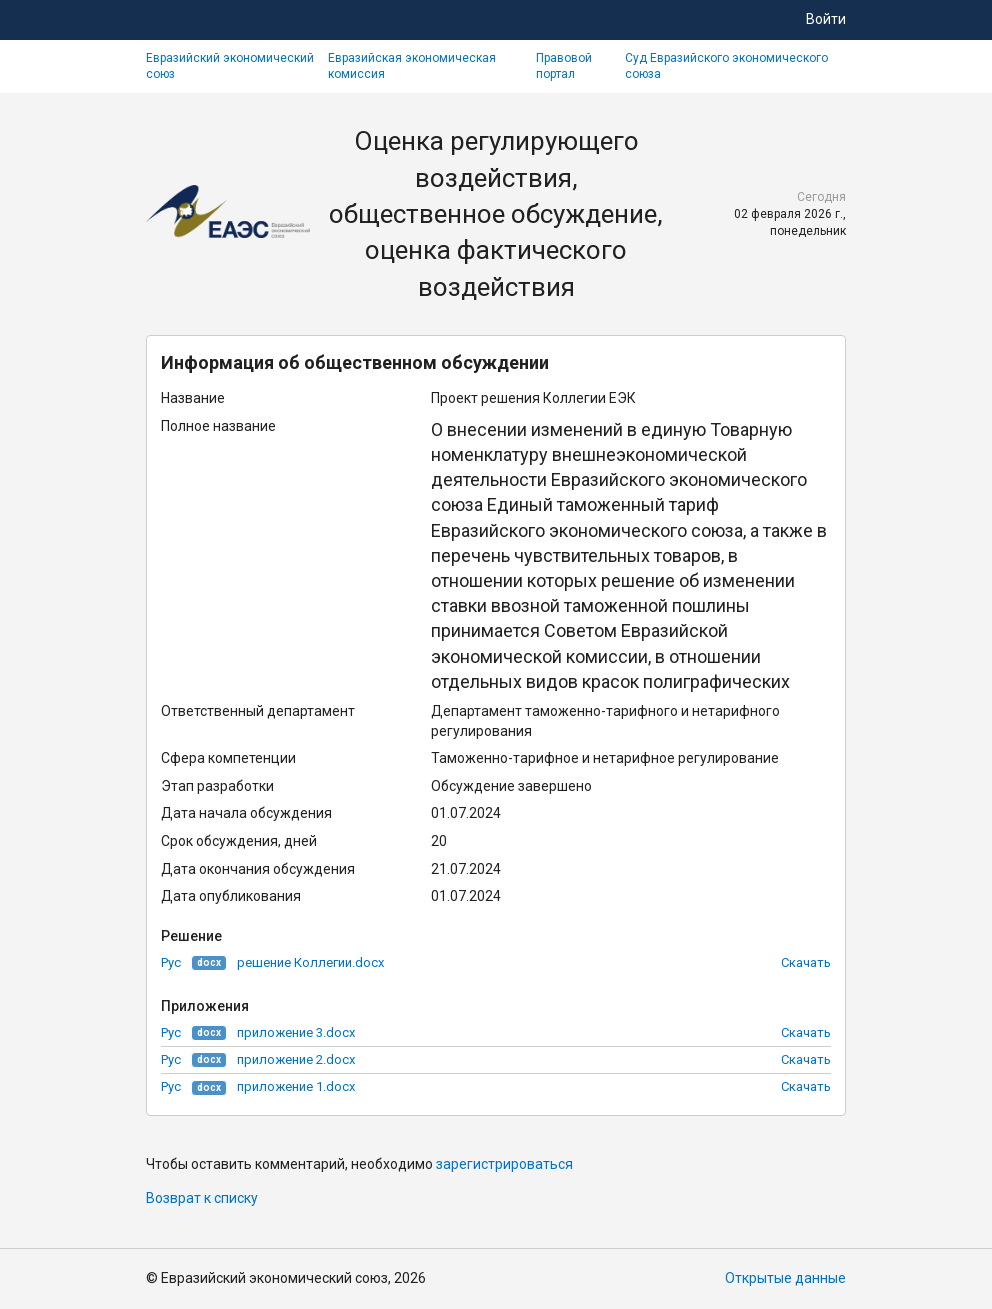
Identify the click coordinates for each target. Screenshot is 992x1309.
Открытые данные (785, 1278)
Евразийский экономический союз (230, 66)
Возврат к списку (202, 1198)
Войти (826, 19)
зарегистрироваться (504, 1164)
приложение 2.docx (296, 1059)
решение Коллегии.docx (310, 962)
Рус (171, 962)
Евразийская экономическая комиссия (412, 66)
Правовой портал (564, 66)
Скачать (806, 962)
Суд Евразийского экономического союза (726, 66)
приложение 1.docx (296, 1086)
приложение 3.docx (296, 1032)
